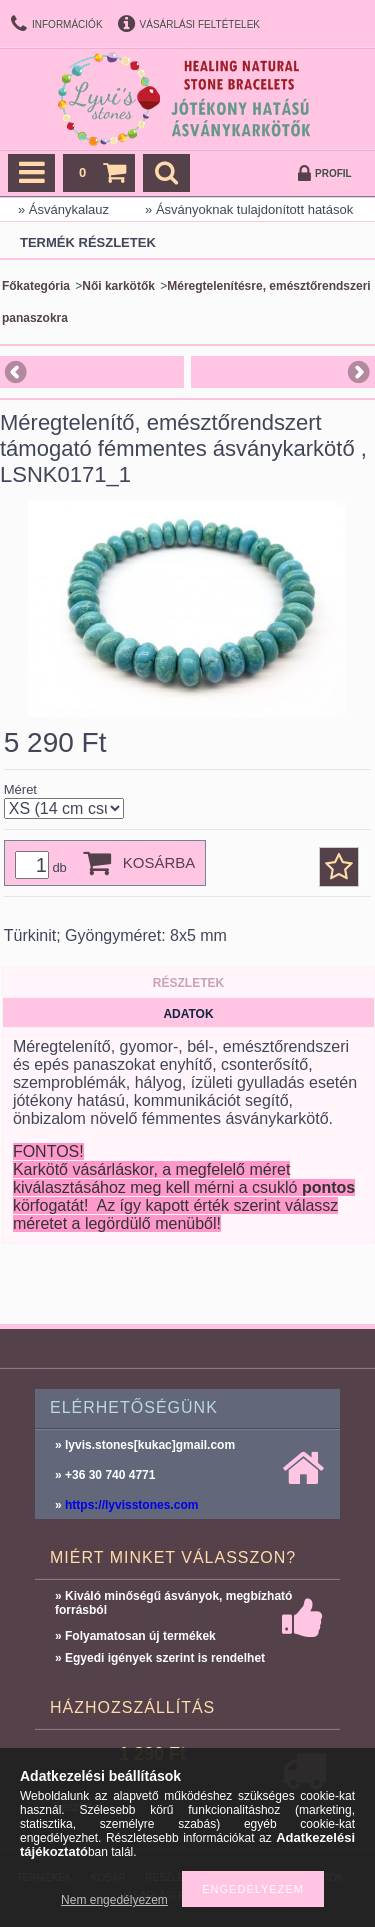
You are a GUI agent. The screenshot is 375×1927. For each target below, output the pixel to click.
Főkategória (36, 286)
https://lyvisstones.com (131, 1505)
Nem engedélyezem (114, 1900)
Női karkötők (118, 286)
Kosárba (159, 862)
